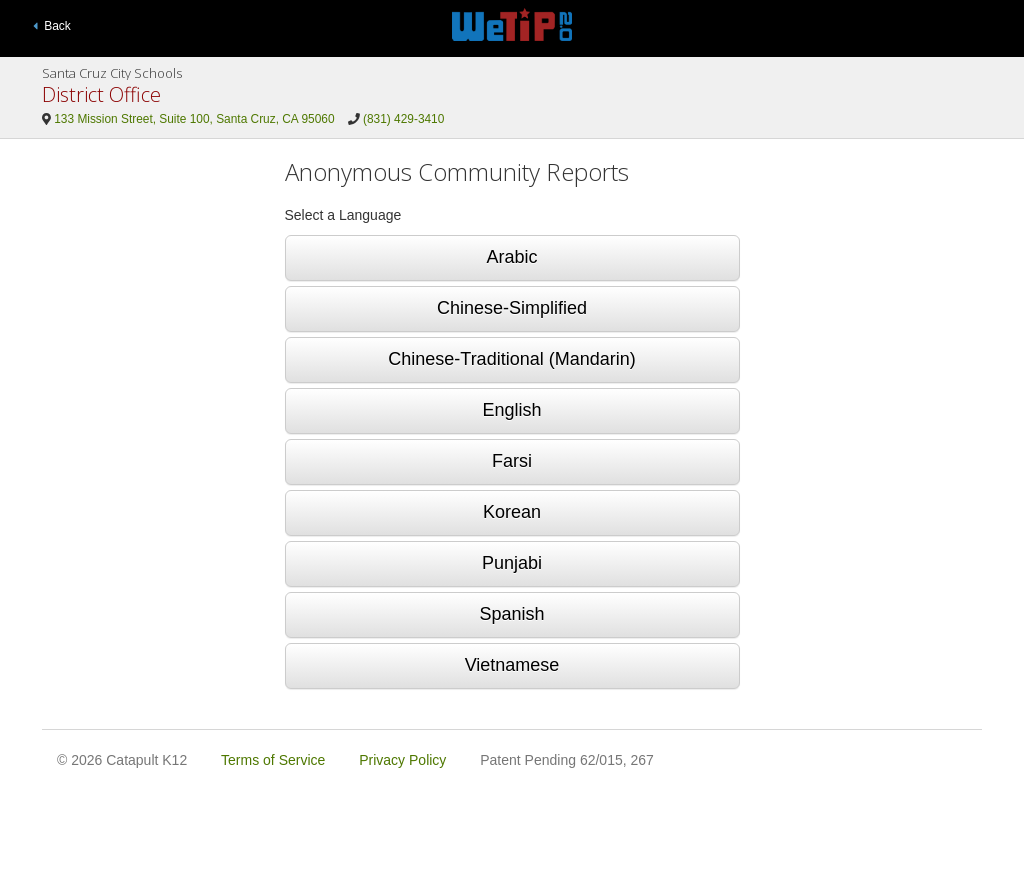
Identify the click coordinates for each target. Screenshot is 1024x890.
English (511, 410)
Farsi (512, 461)
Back (52, 26)
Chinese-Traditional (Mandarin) (511, 359)
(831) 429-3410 (403, 119)
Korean (512, 512)
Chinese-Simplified (512, 308)
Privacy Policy (402, 760)
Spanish (511, 614)
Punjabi (512, 563)
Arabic (511, 257)
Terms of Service (273, 760)
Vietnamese (512, 665)
